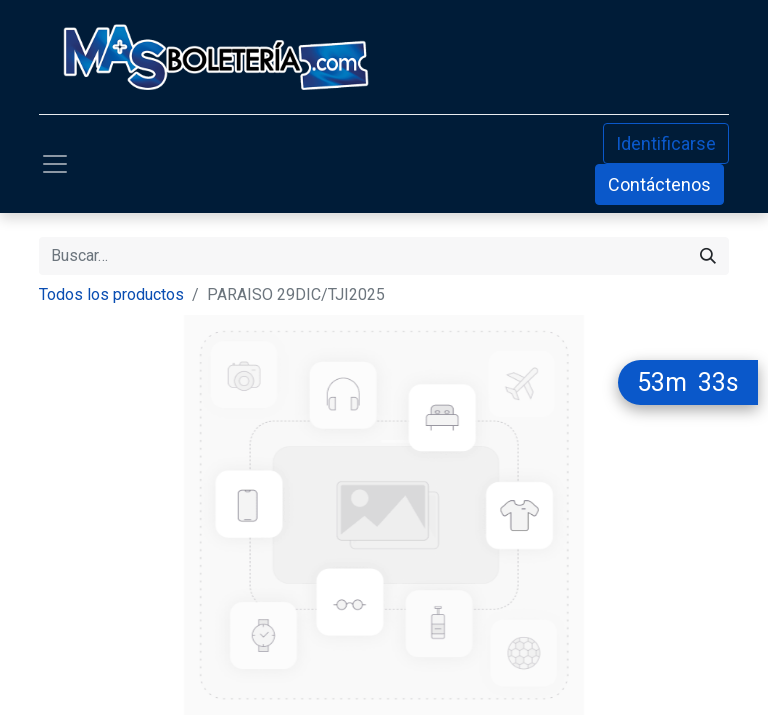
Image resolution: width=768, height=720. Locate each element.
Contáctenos (659, 184)
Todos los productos (111, 294)
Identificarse (666, 143)
